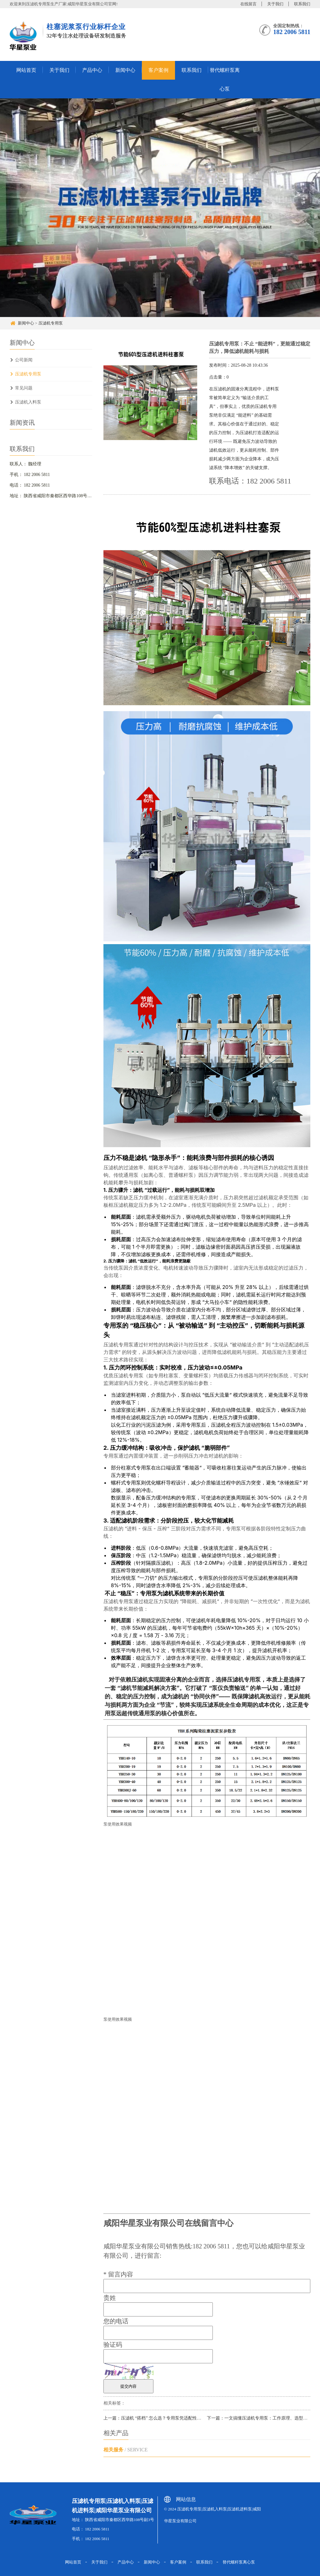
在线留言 (248, 4)
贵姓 (109, 2297)
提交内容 (128, 2386)
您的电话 (115, 2321)
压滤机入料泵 (28, 402)
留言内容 (118, 2274)
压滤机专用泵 (50, 323)
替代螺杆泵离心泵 (225, 79)
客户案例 (158, 70)
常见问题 (23, 388)
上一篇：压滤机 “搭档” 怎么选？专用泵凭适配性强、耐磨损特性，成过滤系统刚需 (182, 2418)
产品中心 (92, 70)
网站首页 (26, 70)
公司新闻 (23, 360)
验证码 (112, 2344)
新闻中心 (125, 70)
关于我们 (275, 4)
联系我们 (302, 4)
